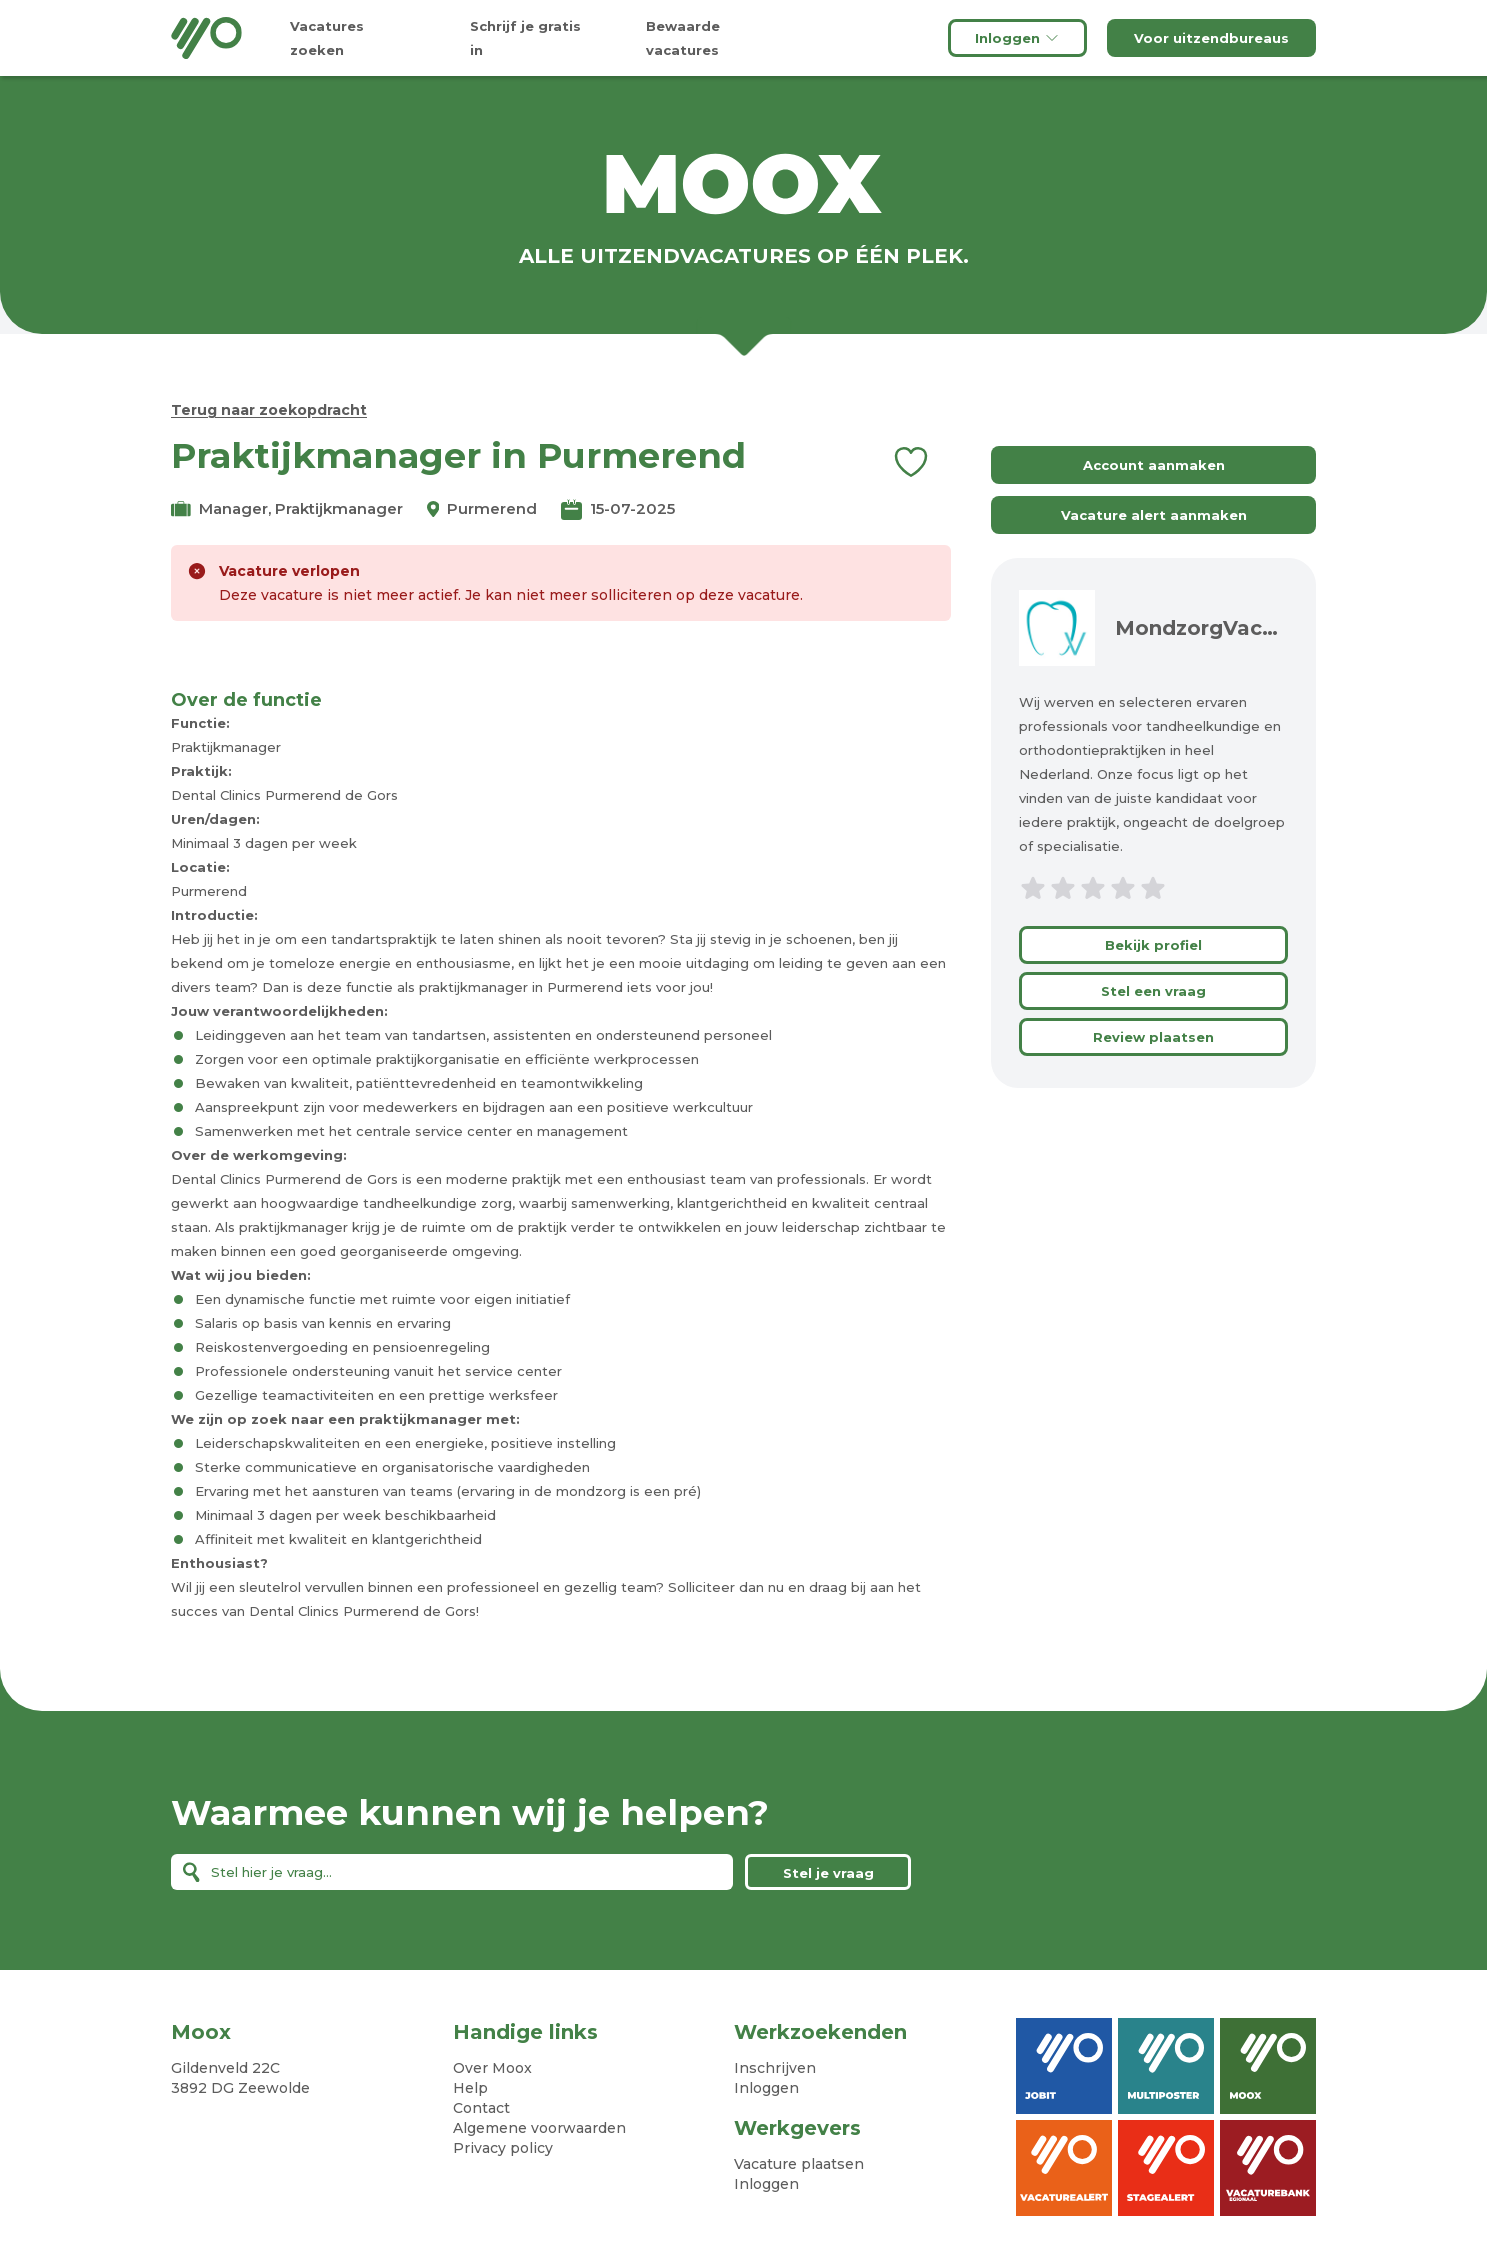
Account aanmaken (1154, 465)
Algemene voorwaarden (539, 2128)
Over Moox (492, 2068)
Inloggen (1017, 38)
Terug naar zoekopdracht (269, 410)
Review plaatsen (1153, 1037)
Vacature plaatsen (799, 2164)
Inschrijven (775, 2068)
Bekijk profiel (1153, 945)
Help (470, 2088)
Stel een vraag (1153, 991)
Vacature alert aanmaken (1154, 515)
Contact (481, 2108)
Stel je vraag (828, 1873)
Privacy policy (503, 2148)
